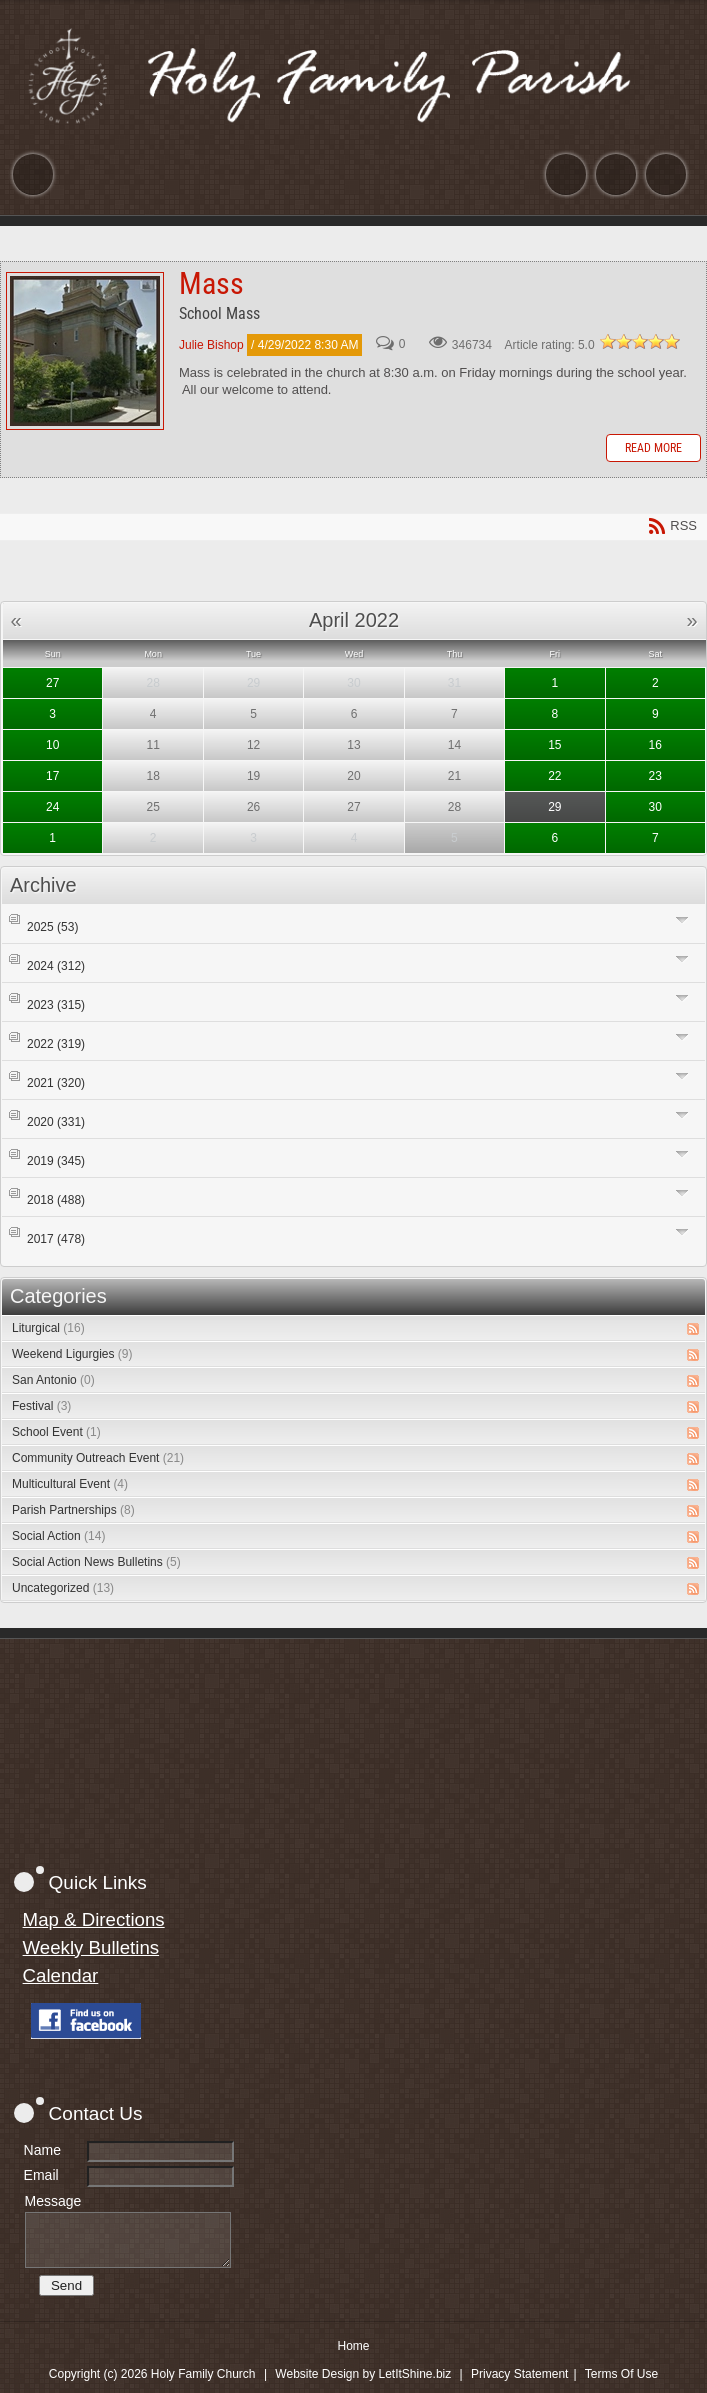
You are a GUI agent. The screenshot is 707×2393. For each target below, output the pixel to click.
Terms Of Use (621, 2374)
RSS (693, 1329)
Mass (85, 351)
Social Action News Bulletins (96, 1562)
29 (554, 807)
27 (52, 683)
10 (52, 745)
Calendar (61, 1975)
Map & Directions (94, 1919)
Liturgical (48, 1328)
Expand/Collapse (682, 919)
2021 (56, 1083)
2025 (52, 927)
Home (353, 2346)
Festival (41, 1406)
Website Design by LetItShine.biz (363, 2374)
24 (52, 807)
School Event (56, 1432)
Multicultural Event (70, 1484)
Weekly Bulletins (91, 1947)
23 (655, 776)
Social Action (58, 1536)
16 (655, 745)
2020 (56, 1122)
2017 (56, 1239)
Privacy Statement (519, 2374)
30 (655, 807)
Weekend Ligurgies (72, 1354)
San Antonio (53, 1380)
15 (554, 745)
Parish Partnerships (73, 1510)
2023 (56, 1005)
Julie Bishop (211, 345)
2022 (56, 1044)
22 (554, 776)
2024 (56, 966)
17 (52, 776)
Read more (653, 448)
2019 (56, 1161)
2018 (56, 1200)
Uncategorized (63, 1588)
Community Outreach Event (98, 1458)
